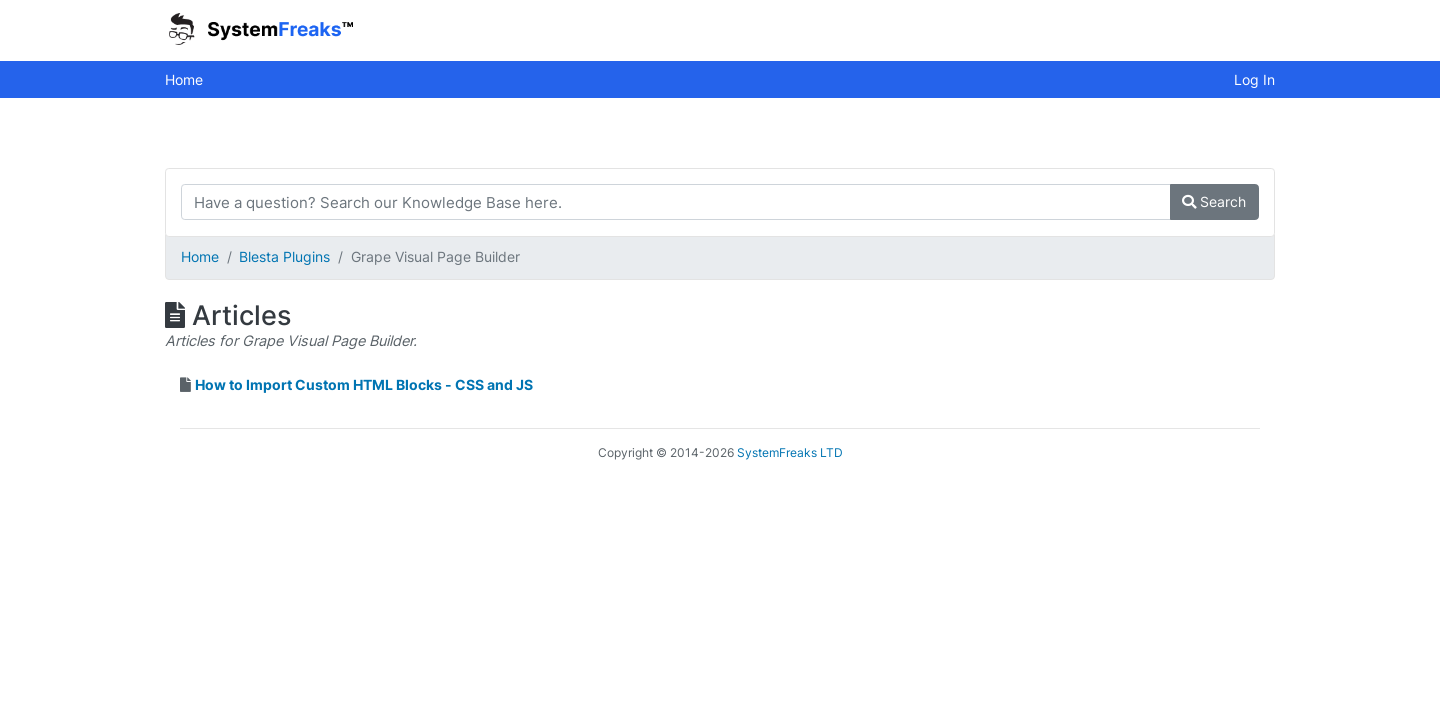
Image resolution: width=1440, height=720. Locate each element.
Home (184, 79)
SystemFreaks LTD (790, 452)
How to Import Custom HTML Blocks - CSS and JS (364, 384)
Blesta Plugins (284, 256)
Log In (1254, 79)
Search (1214, 201)
